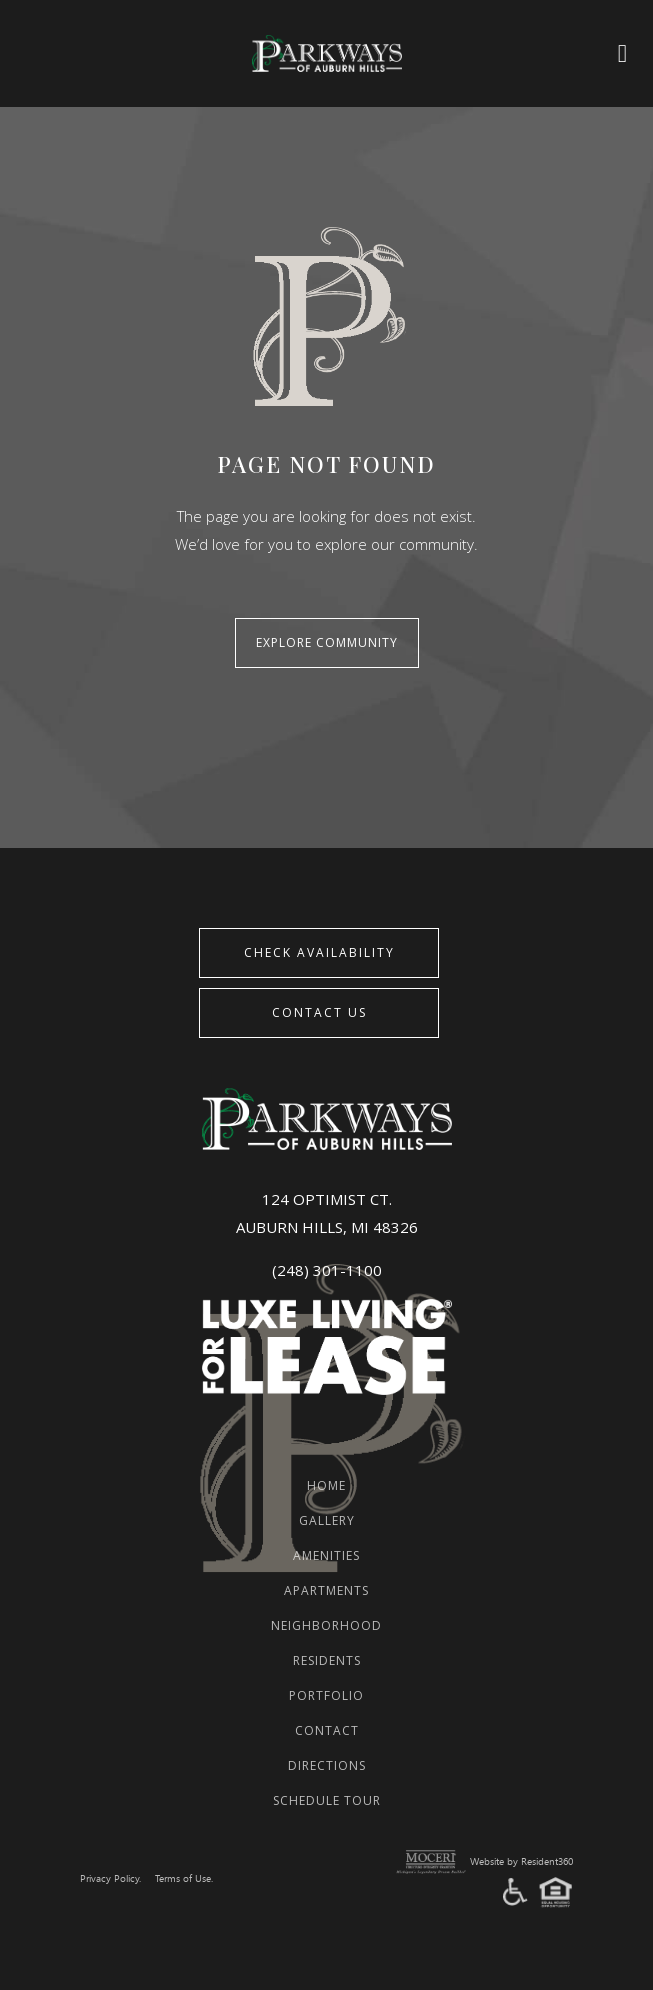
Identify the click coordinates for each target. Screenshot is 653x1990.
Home (326, 1485)
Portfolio (326, 1695)
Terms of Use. (184, 1879)
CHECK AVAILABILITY (319, 952)
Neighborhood (326, 1625)
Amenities (326, 1555)
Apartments (326, 1590)
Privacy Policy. (110, 1879)
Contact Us (319, 1012)
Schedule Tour (327, 1800)
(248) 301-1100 (327, 1270)
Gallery (327, 1520)
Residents (327, 1660)
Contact (327, 1730)
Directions (327, 1765)
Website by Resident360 (521, 1862)
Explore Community (327, 642)
